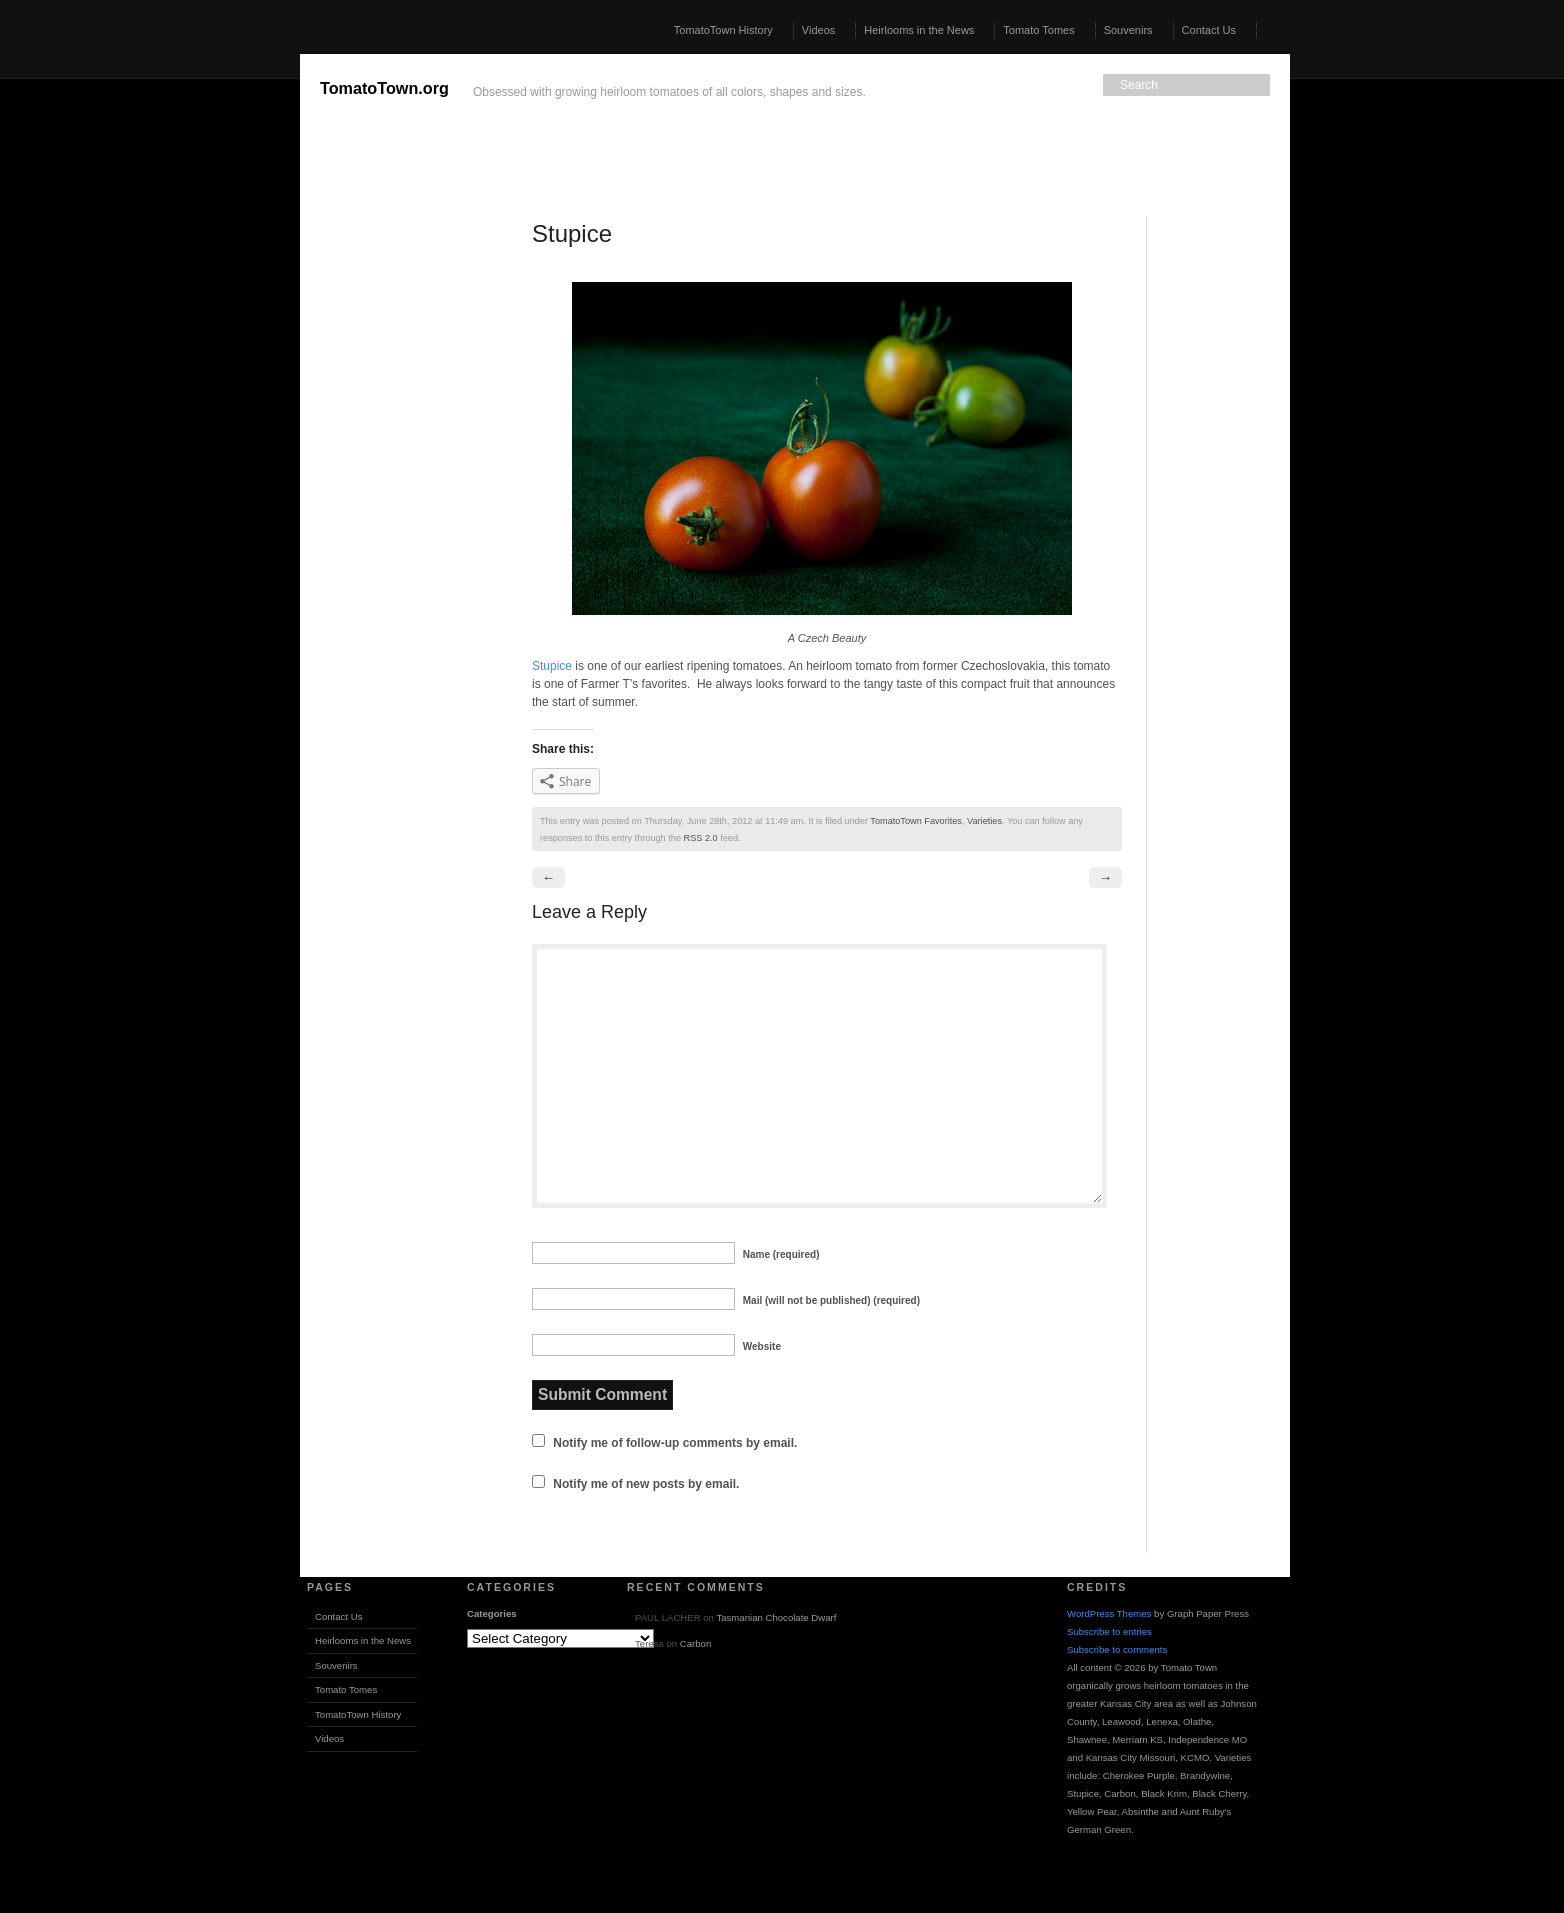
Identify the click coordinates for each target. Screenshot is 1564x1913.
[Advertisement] (150, 354)
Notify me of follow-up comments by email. (675, 1443)
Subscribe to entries (1109, 1631)
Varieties (984, 821)
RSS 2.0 (701, 838)
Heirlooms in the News (919, 30)
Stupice (552, 666)
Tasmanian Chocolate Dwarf (776, 1617)
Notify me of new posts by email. (646, 1484)
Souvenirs (1128, 30)
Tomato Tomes (1038, 30)
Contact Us (1209, 30)
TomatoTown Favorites (916, 821)
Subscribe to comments (1117, 1649)
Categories (492, 1613)
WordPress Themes (1109, 1613)
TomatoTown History (723, 30)
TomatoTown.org (384, 88)
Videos (818, 30)
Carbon (695, 1643)
